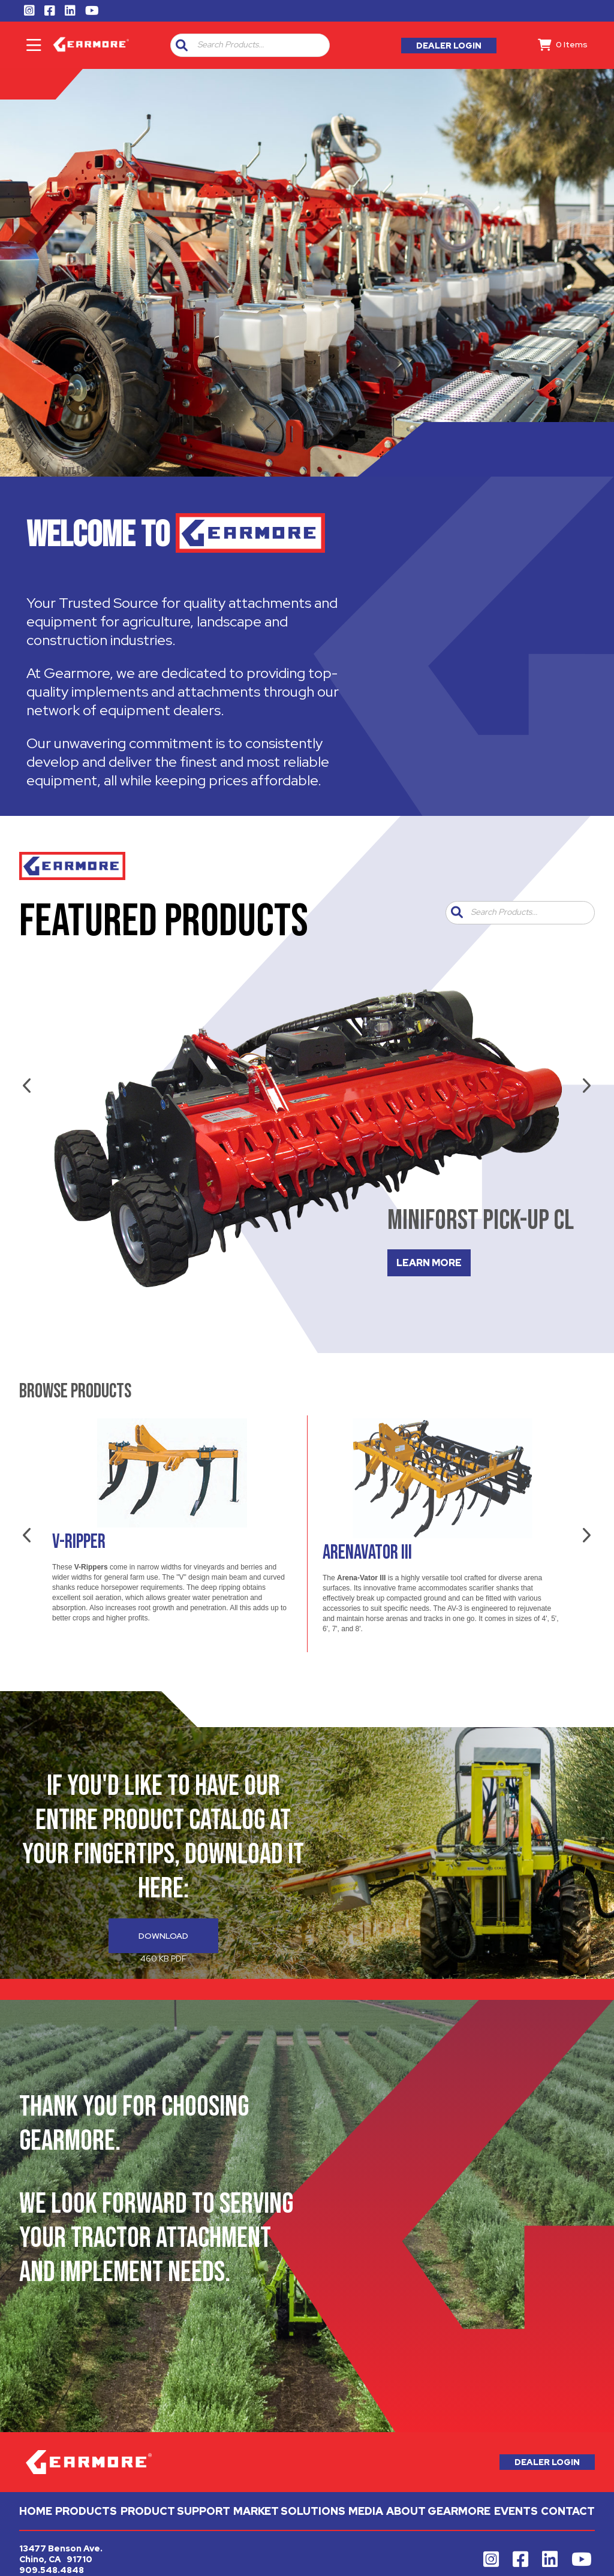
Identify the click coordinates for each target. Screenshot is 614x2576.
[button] (181, 45)
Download (163, 1936)
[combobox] (258, 45)
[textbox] (260, 45)
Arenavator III (367, 1553)
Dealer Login (448, 45)
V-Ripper (79, 1542)
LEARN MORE (429, 1263)
